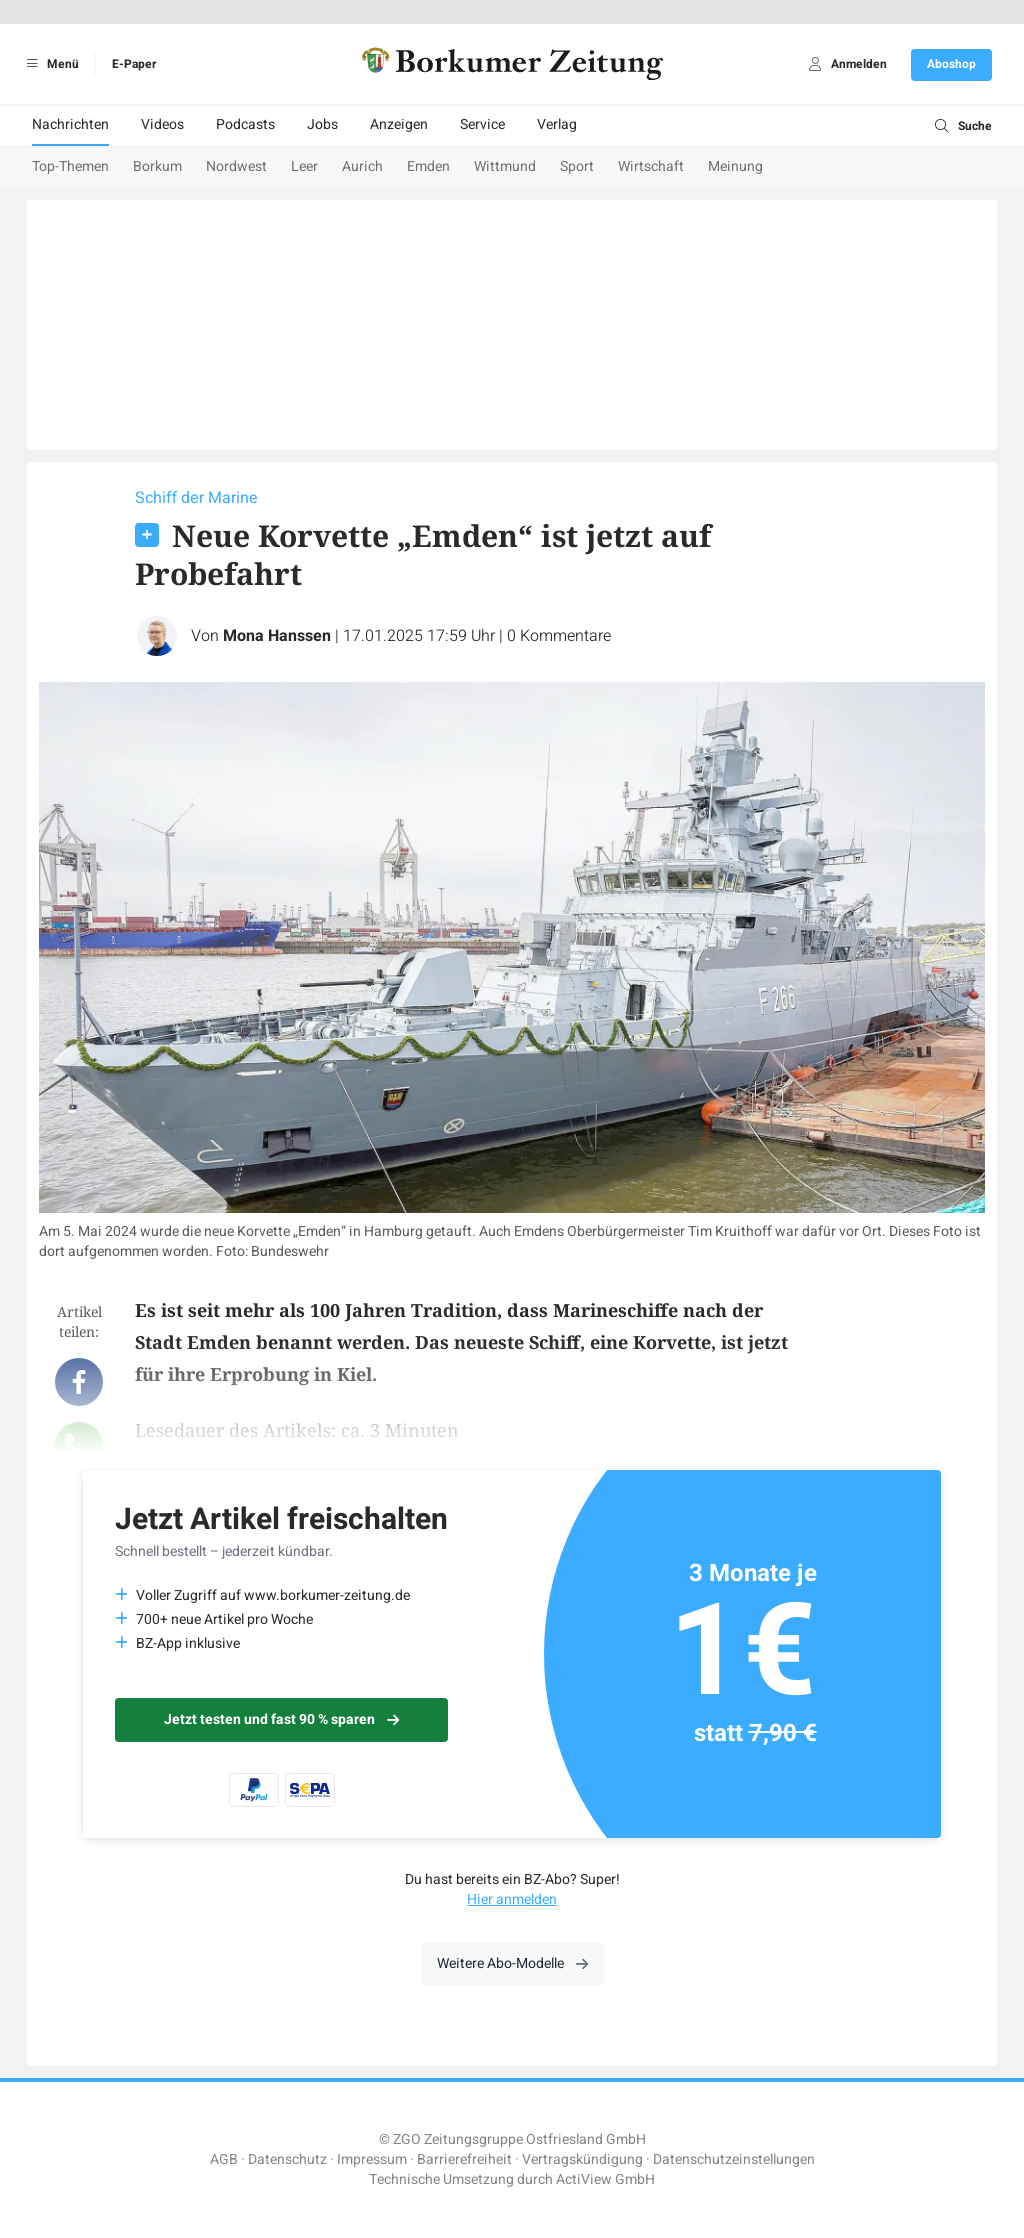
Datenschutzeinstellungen (734, 2159)
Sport (577, 166)
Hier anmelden (512, 1899)
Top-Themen (70, 166)
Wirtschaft (651, 166)
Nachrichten (70, 124)
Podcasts (245, 124)
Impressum (372, 2159)
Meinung (735, 166)
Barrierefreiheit (464, 2159)
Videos (162, 124)
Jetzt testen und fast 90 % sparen (281, 1719)
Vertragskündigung (582, 2159)
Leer (304, 166)
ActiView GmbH (605, 2179)
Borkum (157, 166)
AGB (224, 2159)
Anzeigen (399, 124)
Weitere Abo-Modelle (512, 1963)
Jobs (322, 124)
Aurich (362, 166)
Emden (428, 166)
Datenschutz (287, 2159)
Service (482, 124)
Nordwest (236, 166)
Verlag (557, 124)
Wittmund (505, 166)
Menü (49, 64)
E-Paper (134, 64)
